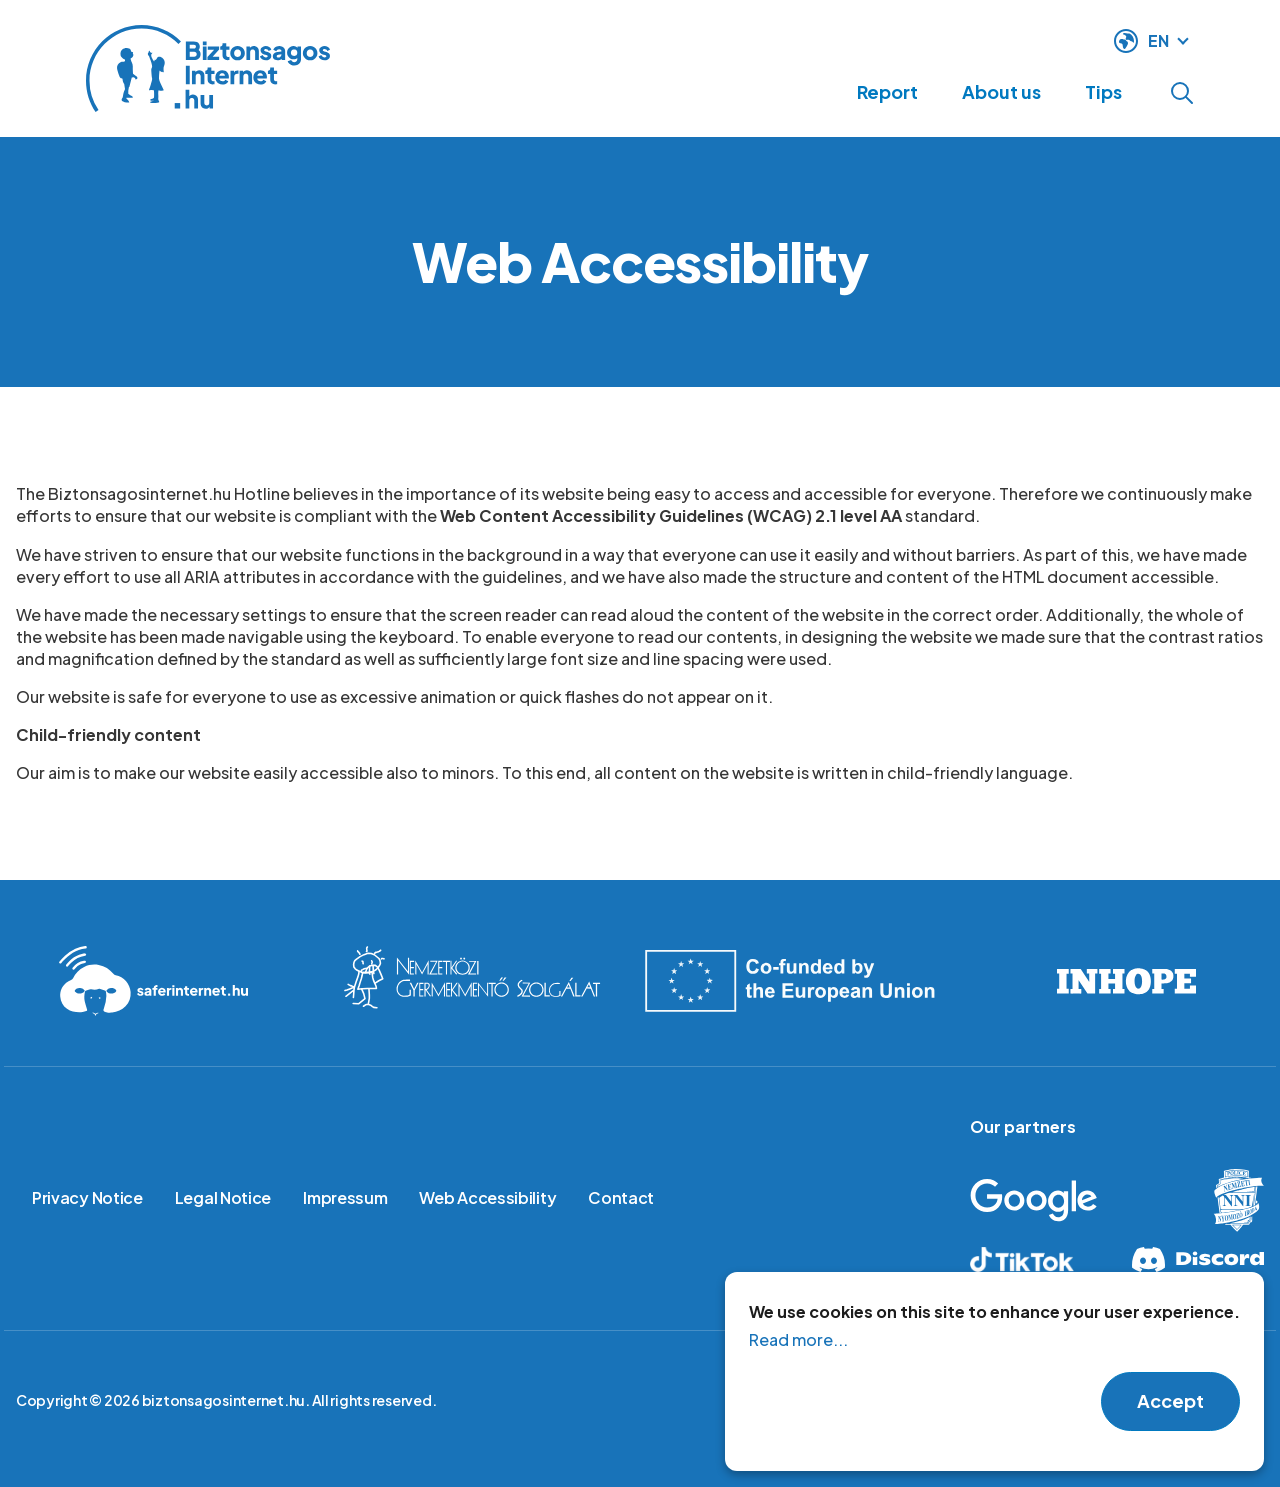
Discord (1196, 1259)
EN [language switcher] (1158, 38)
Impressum (345, 1197)
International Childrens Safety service (472, 981)
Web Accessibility (487, 1197)
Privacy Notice (87, 1197)
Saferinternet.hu (153, 981)
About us (980, 91)
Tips (1096, 91)
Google (1064, 1200)
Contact (621, 1197)
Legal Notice (223, 1197)
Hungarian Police (1223, 1200)
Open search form (1182, 93)
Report (852, 91)
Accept (1170, 1402)
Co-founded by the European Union (800, 981)
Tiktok (1037, 1259)
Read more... (798, 1340)
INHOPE (1126, 981)
